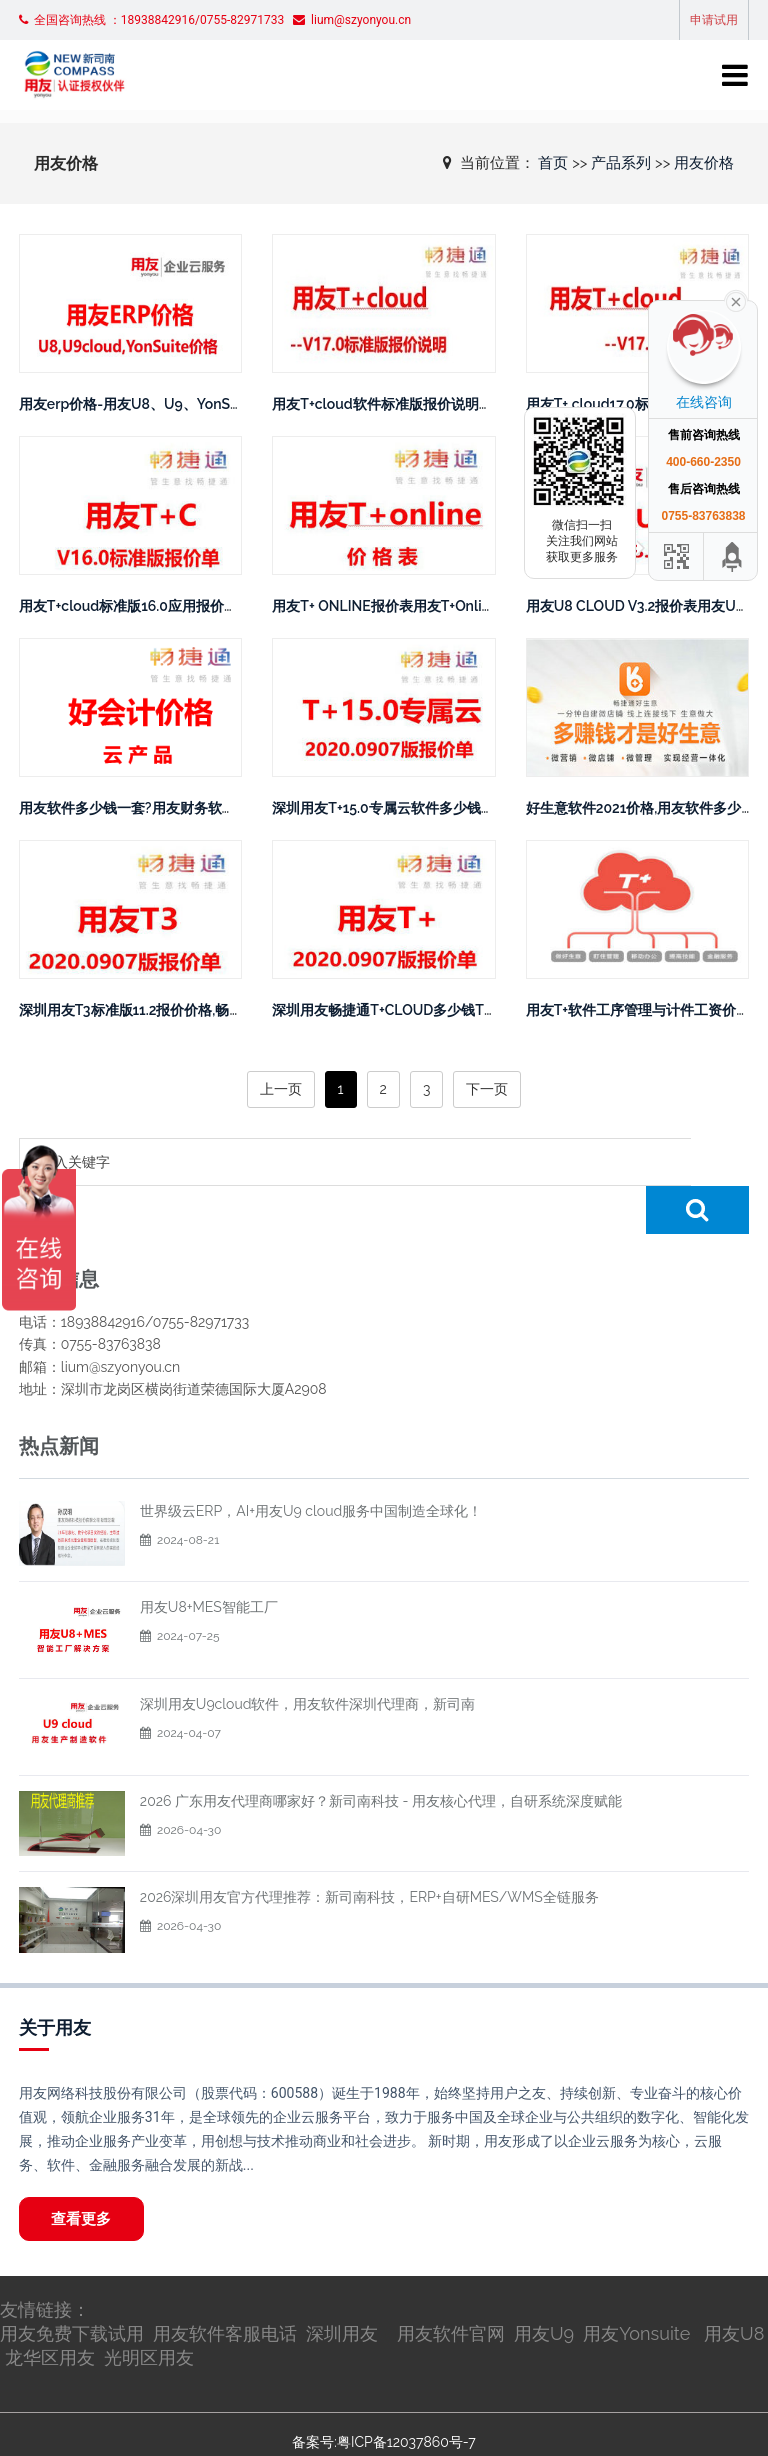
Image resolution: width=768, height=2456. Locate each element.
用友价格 (704, 162)
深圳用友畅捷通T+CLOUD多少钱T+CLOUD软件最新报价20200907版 (487, 1010)
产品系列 (621, 162)
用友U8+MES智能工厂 (209, 1559)
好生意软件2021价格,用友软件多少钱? (644, 808)
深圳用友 (342, 2288)
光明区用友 (149, 2312)
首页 (553, 162)
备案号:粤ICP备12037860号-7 (383, 2397)
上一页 (281, 1089)
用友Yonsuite (636, 2288)
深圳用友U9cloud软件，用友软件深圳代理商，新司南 (308, 1656)
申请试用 (714, 20)
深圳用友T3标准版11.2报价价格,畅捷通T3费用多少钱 (181, 1010)
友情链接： (45, 2264)
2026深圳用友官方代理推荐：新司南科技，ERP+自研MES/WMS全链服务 (369, 1849)
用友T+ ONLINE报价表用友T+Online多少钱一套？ (427, 606)
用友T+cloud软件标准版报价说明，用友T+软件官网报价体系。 (466, 404)
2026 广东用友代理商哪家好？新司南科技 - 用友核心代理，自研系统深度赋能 (381, 1753)
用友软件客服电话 (225, 2288)
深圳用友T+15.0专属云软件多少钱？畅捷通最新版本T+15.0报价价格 (480, 808)
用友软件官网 (451, 2288)
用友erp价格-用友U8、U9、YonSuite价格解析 (165, 404)
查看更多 (85, 2172)
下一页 (487, 1089)
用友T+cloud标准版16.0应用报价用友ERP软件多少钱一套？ (205, 606)
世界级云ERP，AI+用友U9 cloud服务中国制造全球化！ (311, 1463)
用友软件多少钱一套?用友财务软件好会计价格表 (169, 808)
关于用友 (55, 1979)
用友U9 (544, 2288)
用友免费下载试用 (72, 2288)
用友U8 (734, 2288)
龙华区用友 (50, 2312)
